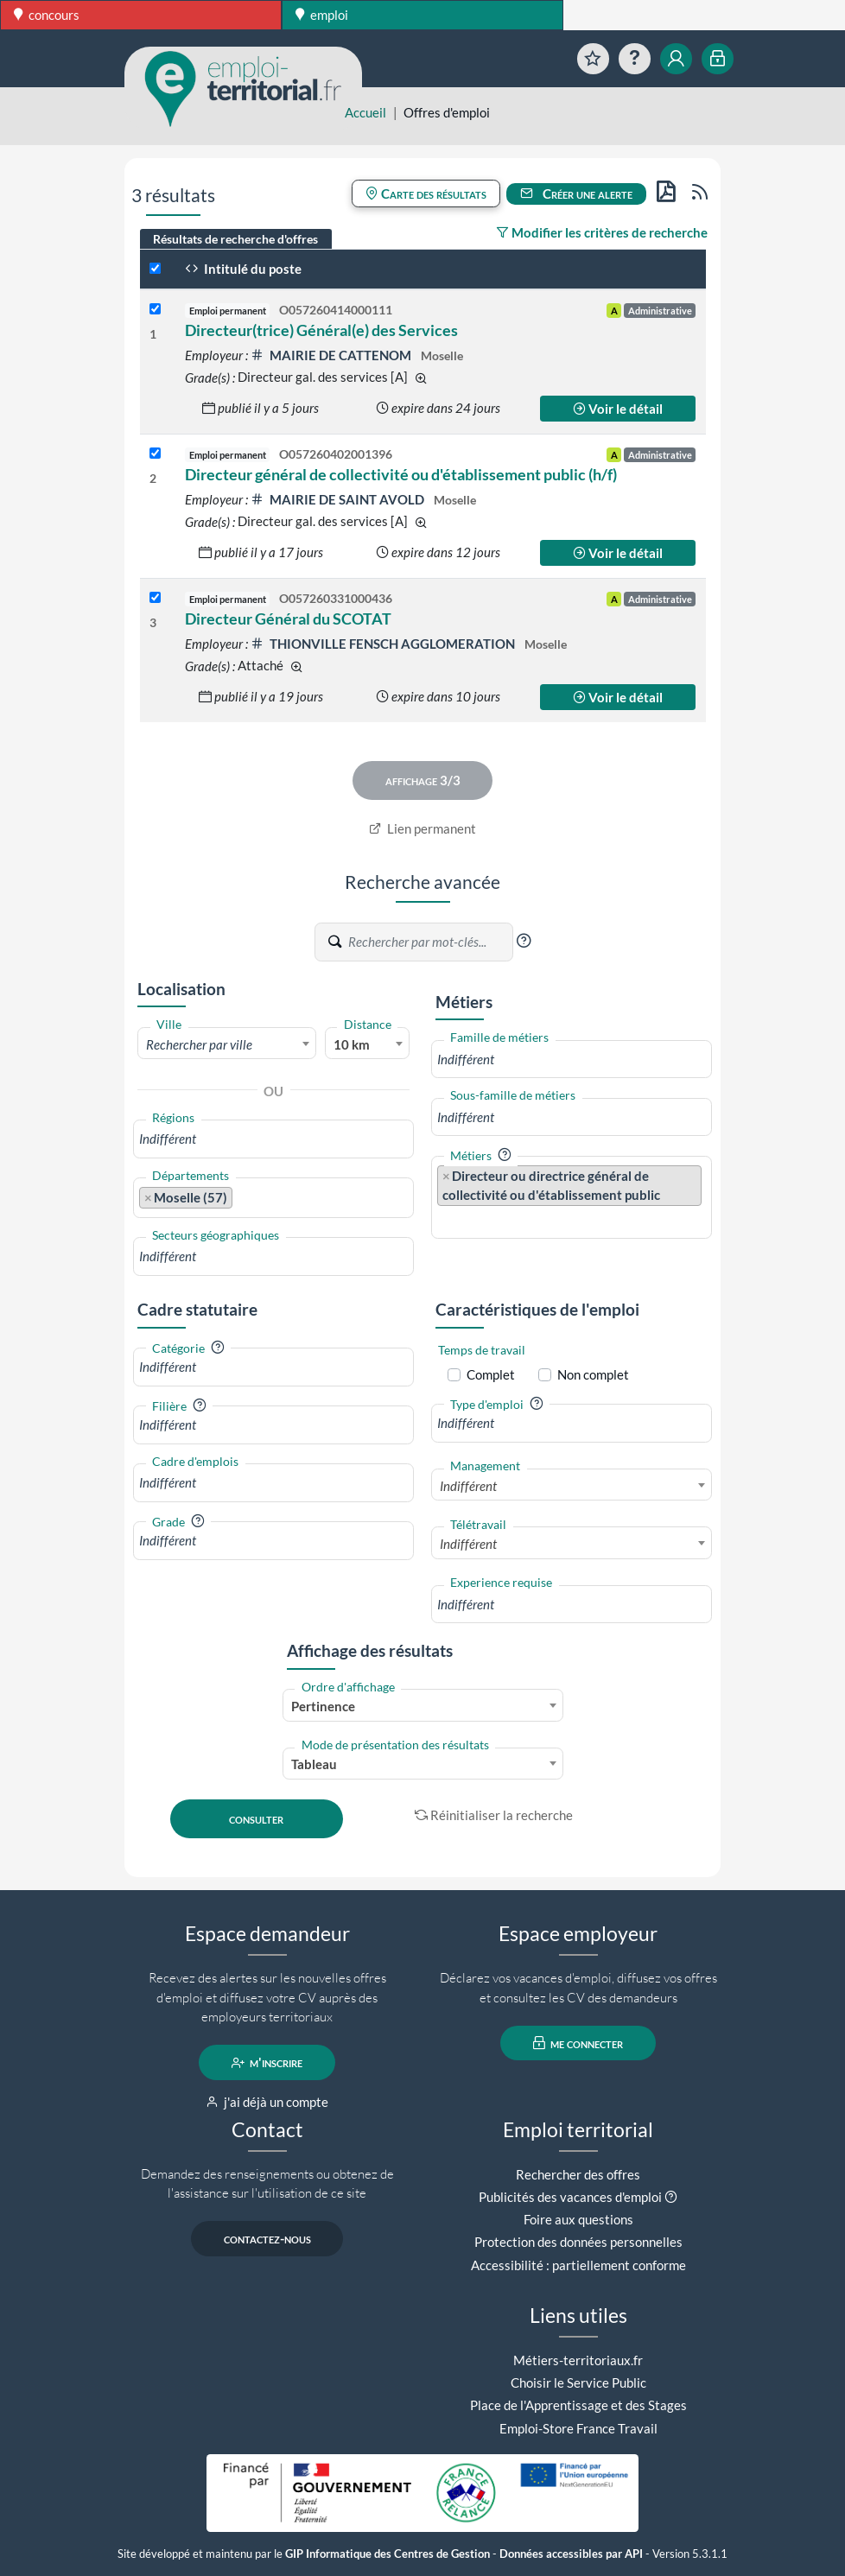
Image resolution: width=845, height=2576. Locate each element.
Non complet (593, 1374)
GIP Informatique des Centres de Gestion (387, 2553)
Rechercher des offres (578, 2174)
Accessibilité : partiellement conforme (578, 2265)
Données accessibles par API (571, 2553)
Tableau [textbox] (314, 1764)
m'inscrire (267, 2063)
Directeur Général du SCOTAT (288, 618)
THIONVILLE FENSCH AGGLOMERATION (384, 643)
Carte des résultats (425, 193)
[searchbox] (273, 1139)
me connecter (578, 2043)
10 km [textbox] (352, 1044)
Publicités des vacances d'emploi (570, 2197)
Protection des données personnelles (578, 2241)
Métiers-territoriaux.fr (578, 2360)
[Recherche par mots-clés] (429, 942)
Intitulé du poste (243, 268)
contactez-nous (267, 2239)
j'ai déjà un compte (267, 2102)
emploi (321, 14)
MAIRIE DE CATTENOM (332, 355)
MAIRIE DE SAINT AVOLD (339, 499)
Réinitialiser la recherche (494, 1815)
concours (46, 14)
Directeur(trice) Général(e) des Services (321, 329)
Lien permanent (423, 828)
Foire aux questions (578, 2219)
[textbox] (226, 1044)
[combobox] (226, 1043)
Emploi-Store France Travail (578, 2428)
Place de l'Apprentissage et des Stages (578, 2405)
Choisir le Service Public (578, 2382)
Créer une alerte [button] (576, 193)
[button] (523, 940)
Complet (491, 1374)
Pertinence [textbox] (323, 1706)
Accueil (365, 112)
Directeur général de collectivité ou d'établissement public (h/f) (401, 474)
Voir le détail (618, 408)
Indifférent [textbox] (468, 1486)
